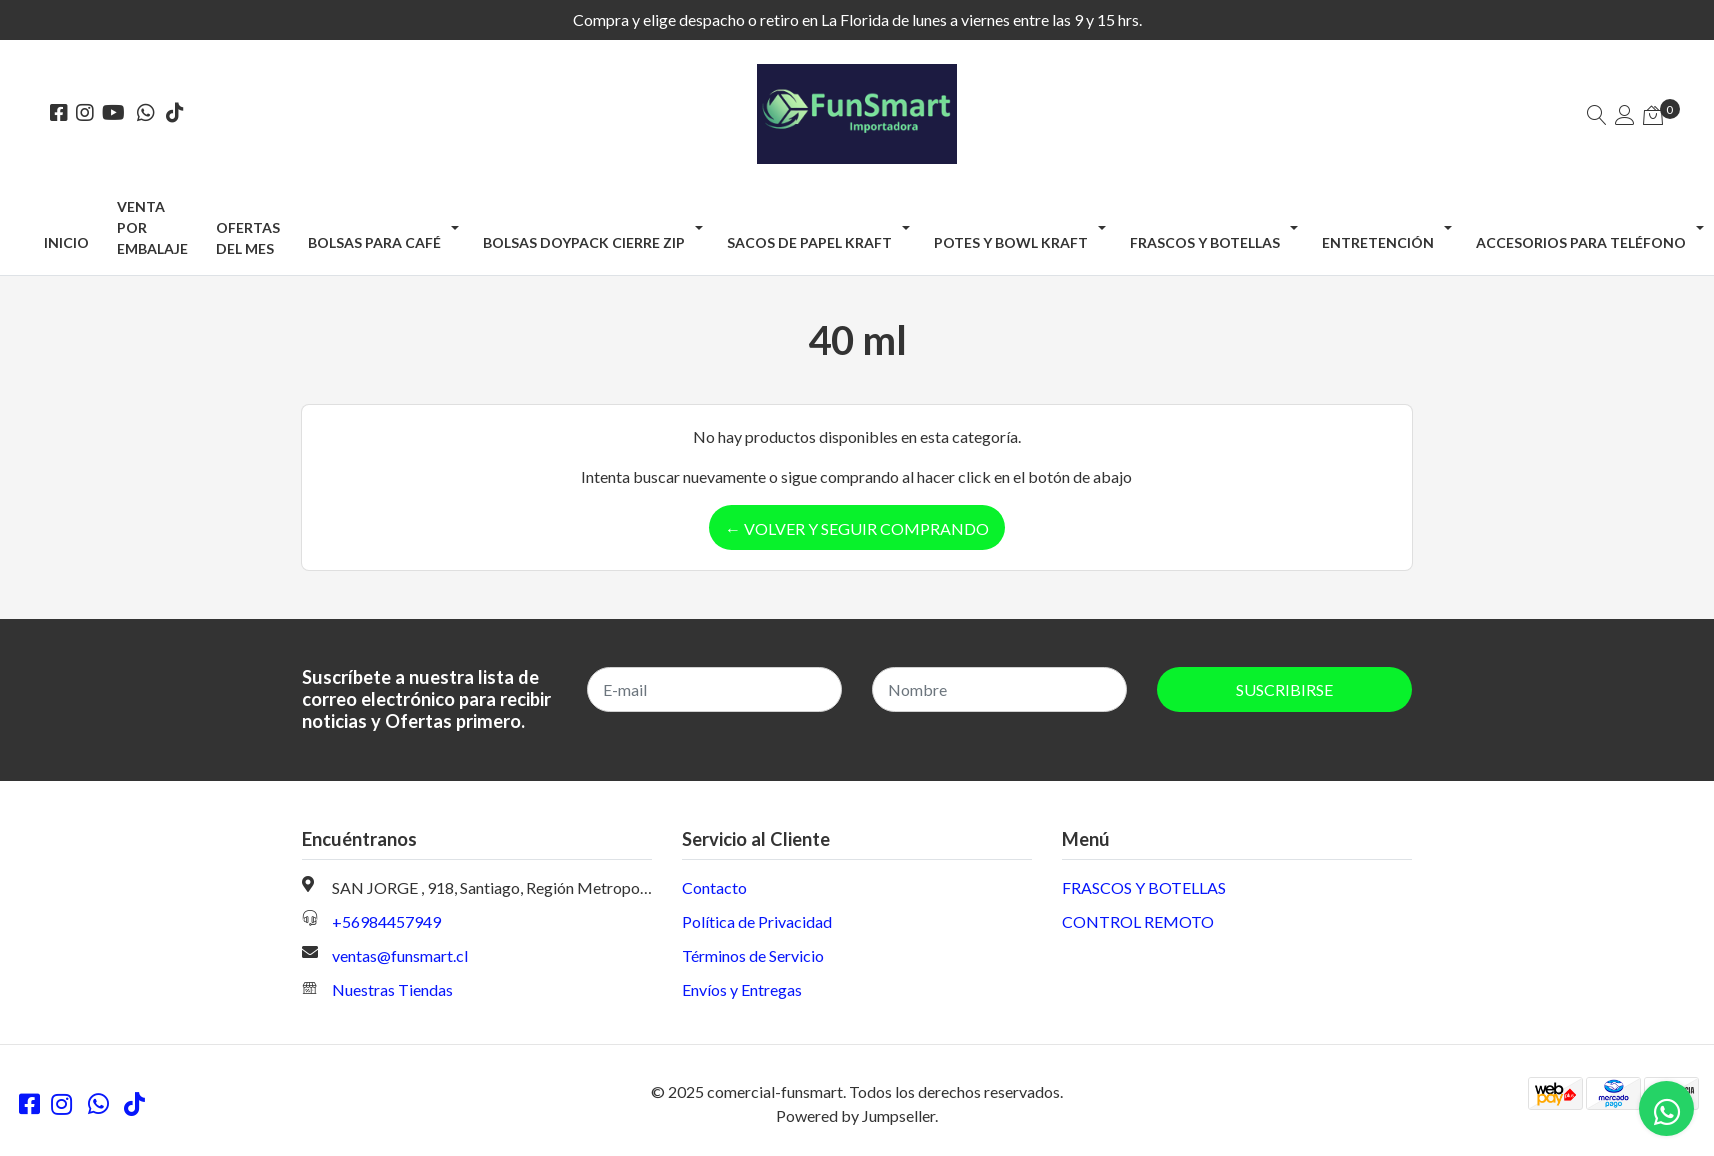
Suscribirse (1284, 689)
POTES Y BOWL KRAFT (1011, 242)
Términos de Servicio (753, 955)
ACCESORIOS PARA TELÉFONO (1581, 242)
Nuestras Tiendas (392, 989)
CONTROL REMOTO (1138, 921)
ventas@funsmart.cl (400, 955)
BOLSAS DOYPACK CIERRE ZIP (584, 242)
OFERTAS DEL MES (248, 238)
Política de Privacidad (757, 921)
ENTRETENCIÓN (1378, 242)
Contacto (714, 887)
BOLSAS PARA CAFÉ (374, 242)
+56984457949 (386, 921)
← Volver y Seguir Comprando (857, 528)
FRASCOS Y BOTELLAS (1205, 242)
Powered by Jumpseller (855, 1115)
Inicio (66, 242)
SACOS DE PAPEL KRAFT (809, 242)
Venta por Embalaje (152, 227)
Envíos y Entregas (742, 989)
